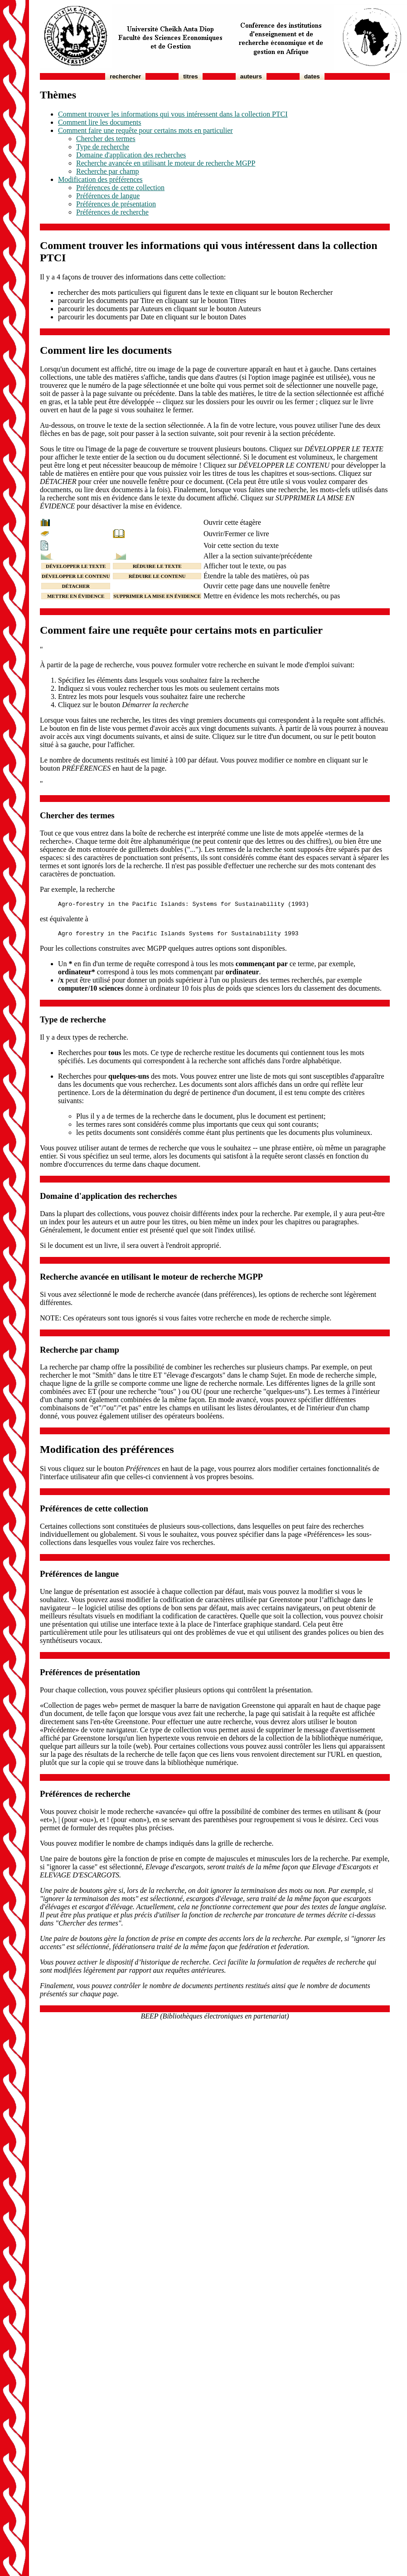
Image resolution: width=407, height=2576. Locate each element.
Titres (190, 76)
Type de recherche (102, 147)
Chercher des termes (106, 138)
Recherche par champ (107, 171)
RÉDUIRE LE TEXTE (157, 566)
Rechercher (125, 76)
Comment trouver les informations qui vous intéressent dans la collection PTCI (173, 114)
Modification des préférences (100, 179)
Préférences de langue (108, 196)
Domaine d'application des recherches (131, 155)
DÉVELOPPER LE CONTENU (76, 576)
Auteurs (251, 76)
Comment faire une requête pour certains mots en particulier (145, 130)
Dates (312, 76)
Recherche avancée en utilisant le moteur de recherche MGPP (165, 163)
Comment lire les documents (99, 122)
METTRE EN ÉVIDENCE (76, 596)
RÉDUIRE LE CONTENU (157, 576)
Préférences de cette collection (120, 187)
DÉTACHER (76, 586)
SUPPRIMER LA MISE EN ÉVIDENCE (157, 596)
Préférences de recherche (112, 212)
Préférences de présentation (116, 204)
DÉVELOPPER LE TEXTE (76, 566)
